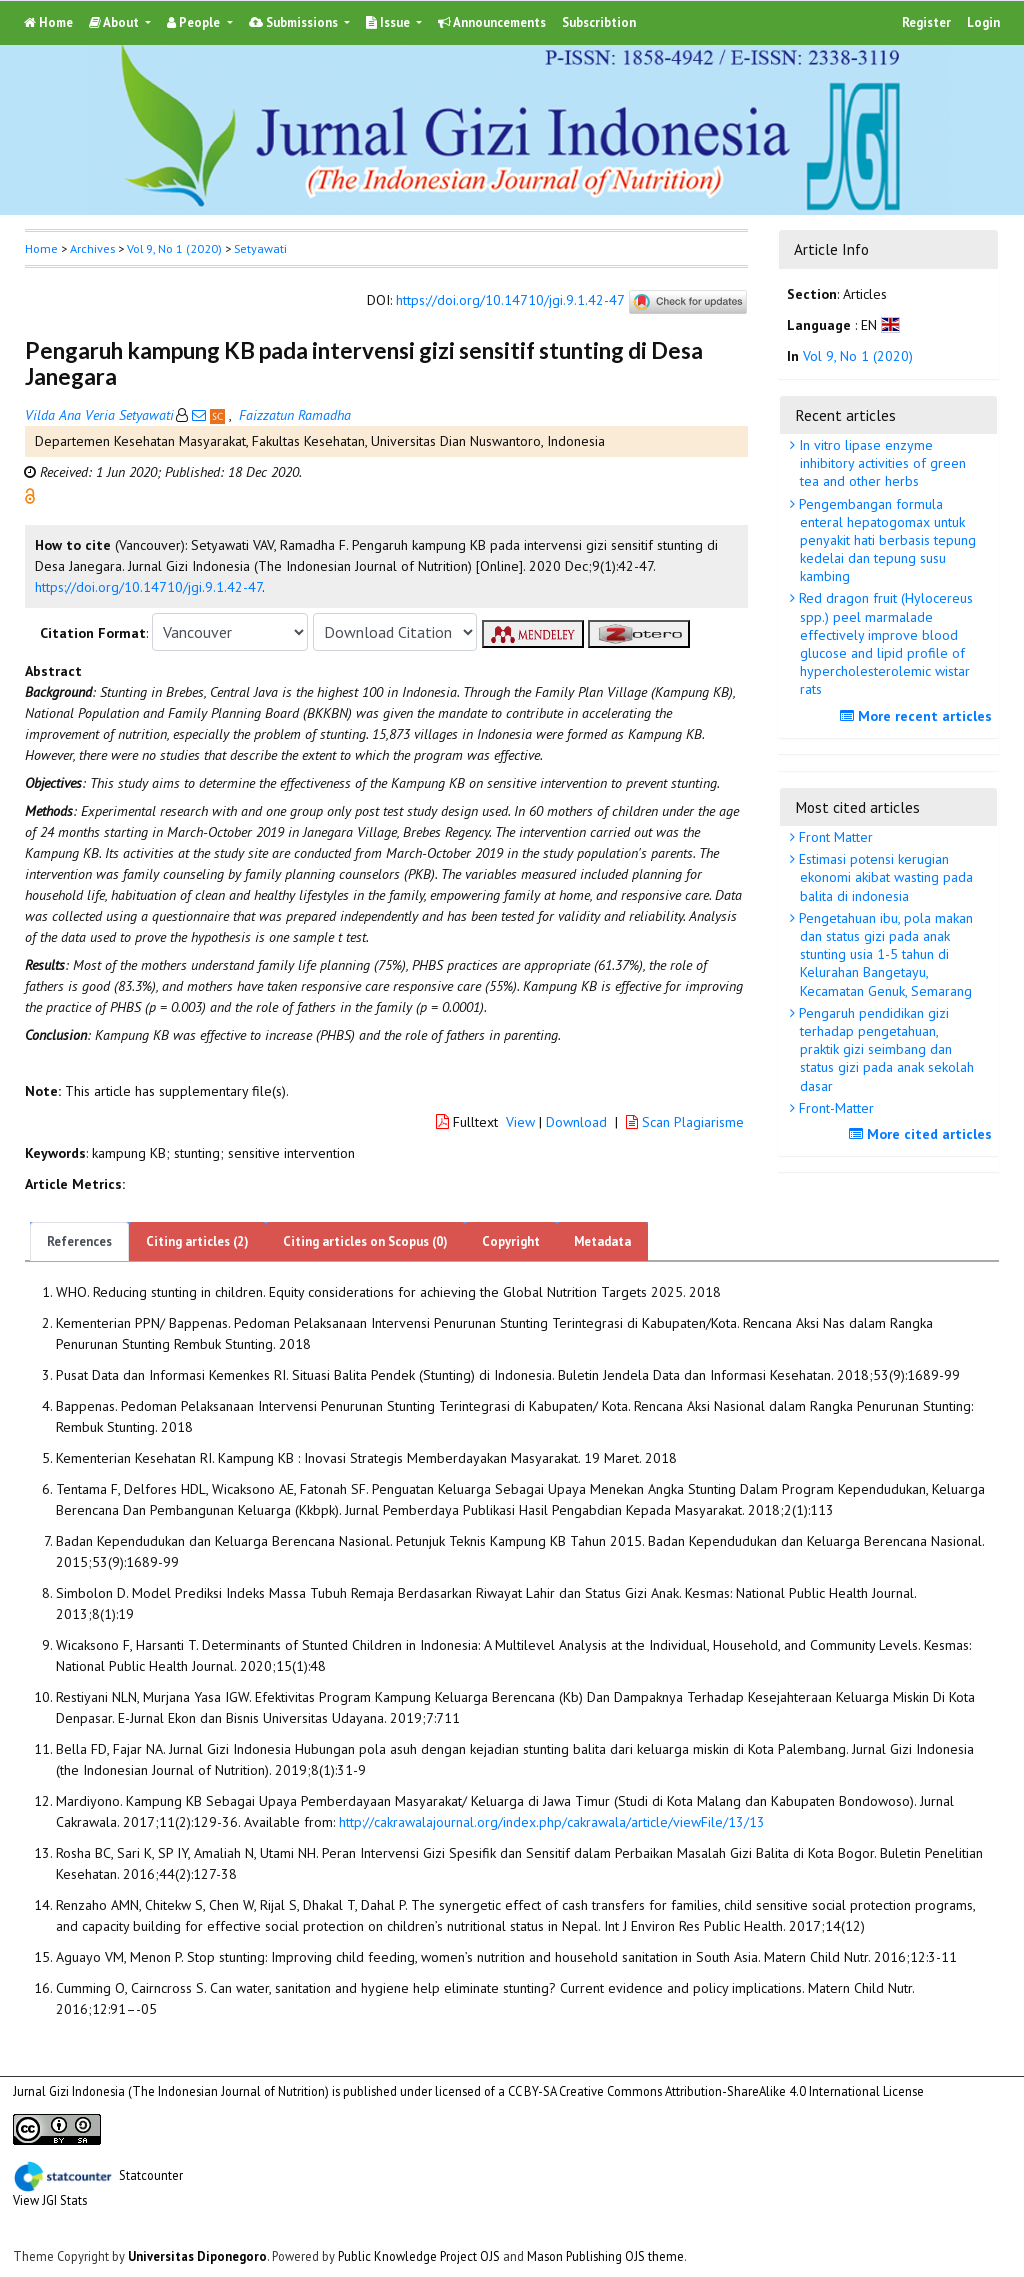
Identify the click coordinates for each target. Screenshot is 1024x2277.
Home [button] (41, 248)
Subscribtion (599, 22)
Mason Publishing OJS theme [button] (605, 2256)
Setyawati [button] (260, 248)
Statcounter (151, 2174)
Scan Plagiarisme (685, 1122)
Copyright (511, 1241)
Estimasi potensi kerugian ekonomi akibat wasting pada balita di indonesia (884, 877)
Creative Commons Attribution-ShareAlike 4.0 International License (741, 2091)
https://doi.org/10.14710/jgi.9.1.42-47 (510, 301)
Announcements (492, 22)
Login (983, 22)
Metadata (602, 1241)
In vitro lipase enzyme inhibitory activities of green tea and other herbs (880, 463)
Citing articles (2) (197, 1241)
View (520, 1122)
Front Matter (834, 837)
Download (576, 1122)
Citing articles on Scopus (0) (365, 1241)
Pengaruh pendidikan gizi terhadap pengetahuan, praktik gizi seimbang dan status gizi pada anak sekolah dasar (884, 1049)
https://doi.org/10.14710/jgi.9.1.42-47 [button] (148, 587)
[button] (30, 495)
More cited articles (923, 1134)
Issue (389, 22)
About (115, 22)
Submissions (295, 22)
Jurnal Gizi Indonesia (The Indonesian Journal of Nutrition (169, 2091)
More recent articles (918, 716)
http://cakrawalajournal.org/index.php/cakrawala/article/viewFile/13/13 (552, 1822)
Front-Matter (834, 1108)
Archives (92, 248)
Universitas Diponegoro (197, 2256)
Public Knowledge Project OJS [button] (419, 2256)
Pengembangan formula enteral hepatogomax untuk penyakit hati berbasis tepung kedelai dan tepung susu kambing (885, 540)
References (79, 1241)
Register (926, 22)
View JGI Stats (50, 2200)
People (195, 22)
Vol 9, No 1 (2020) (174, 248)
